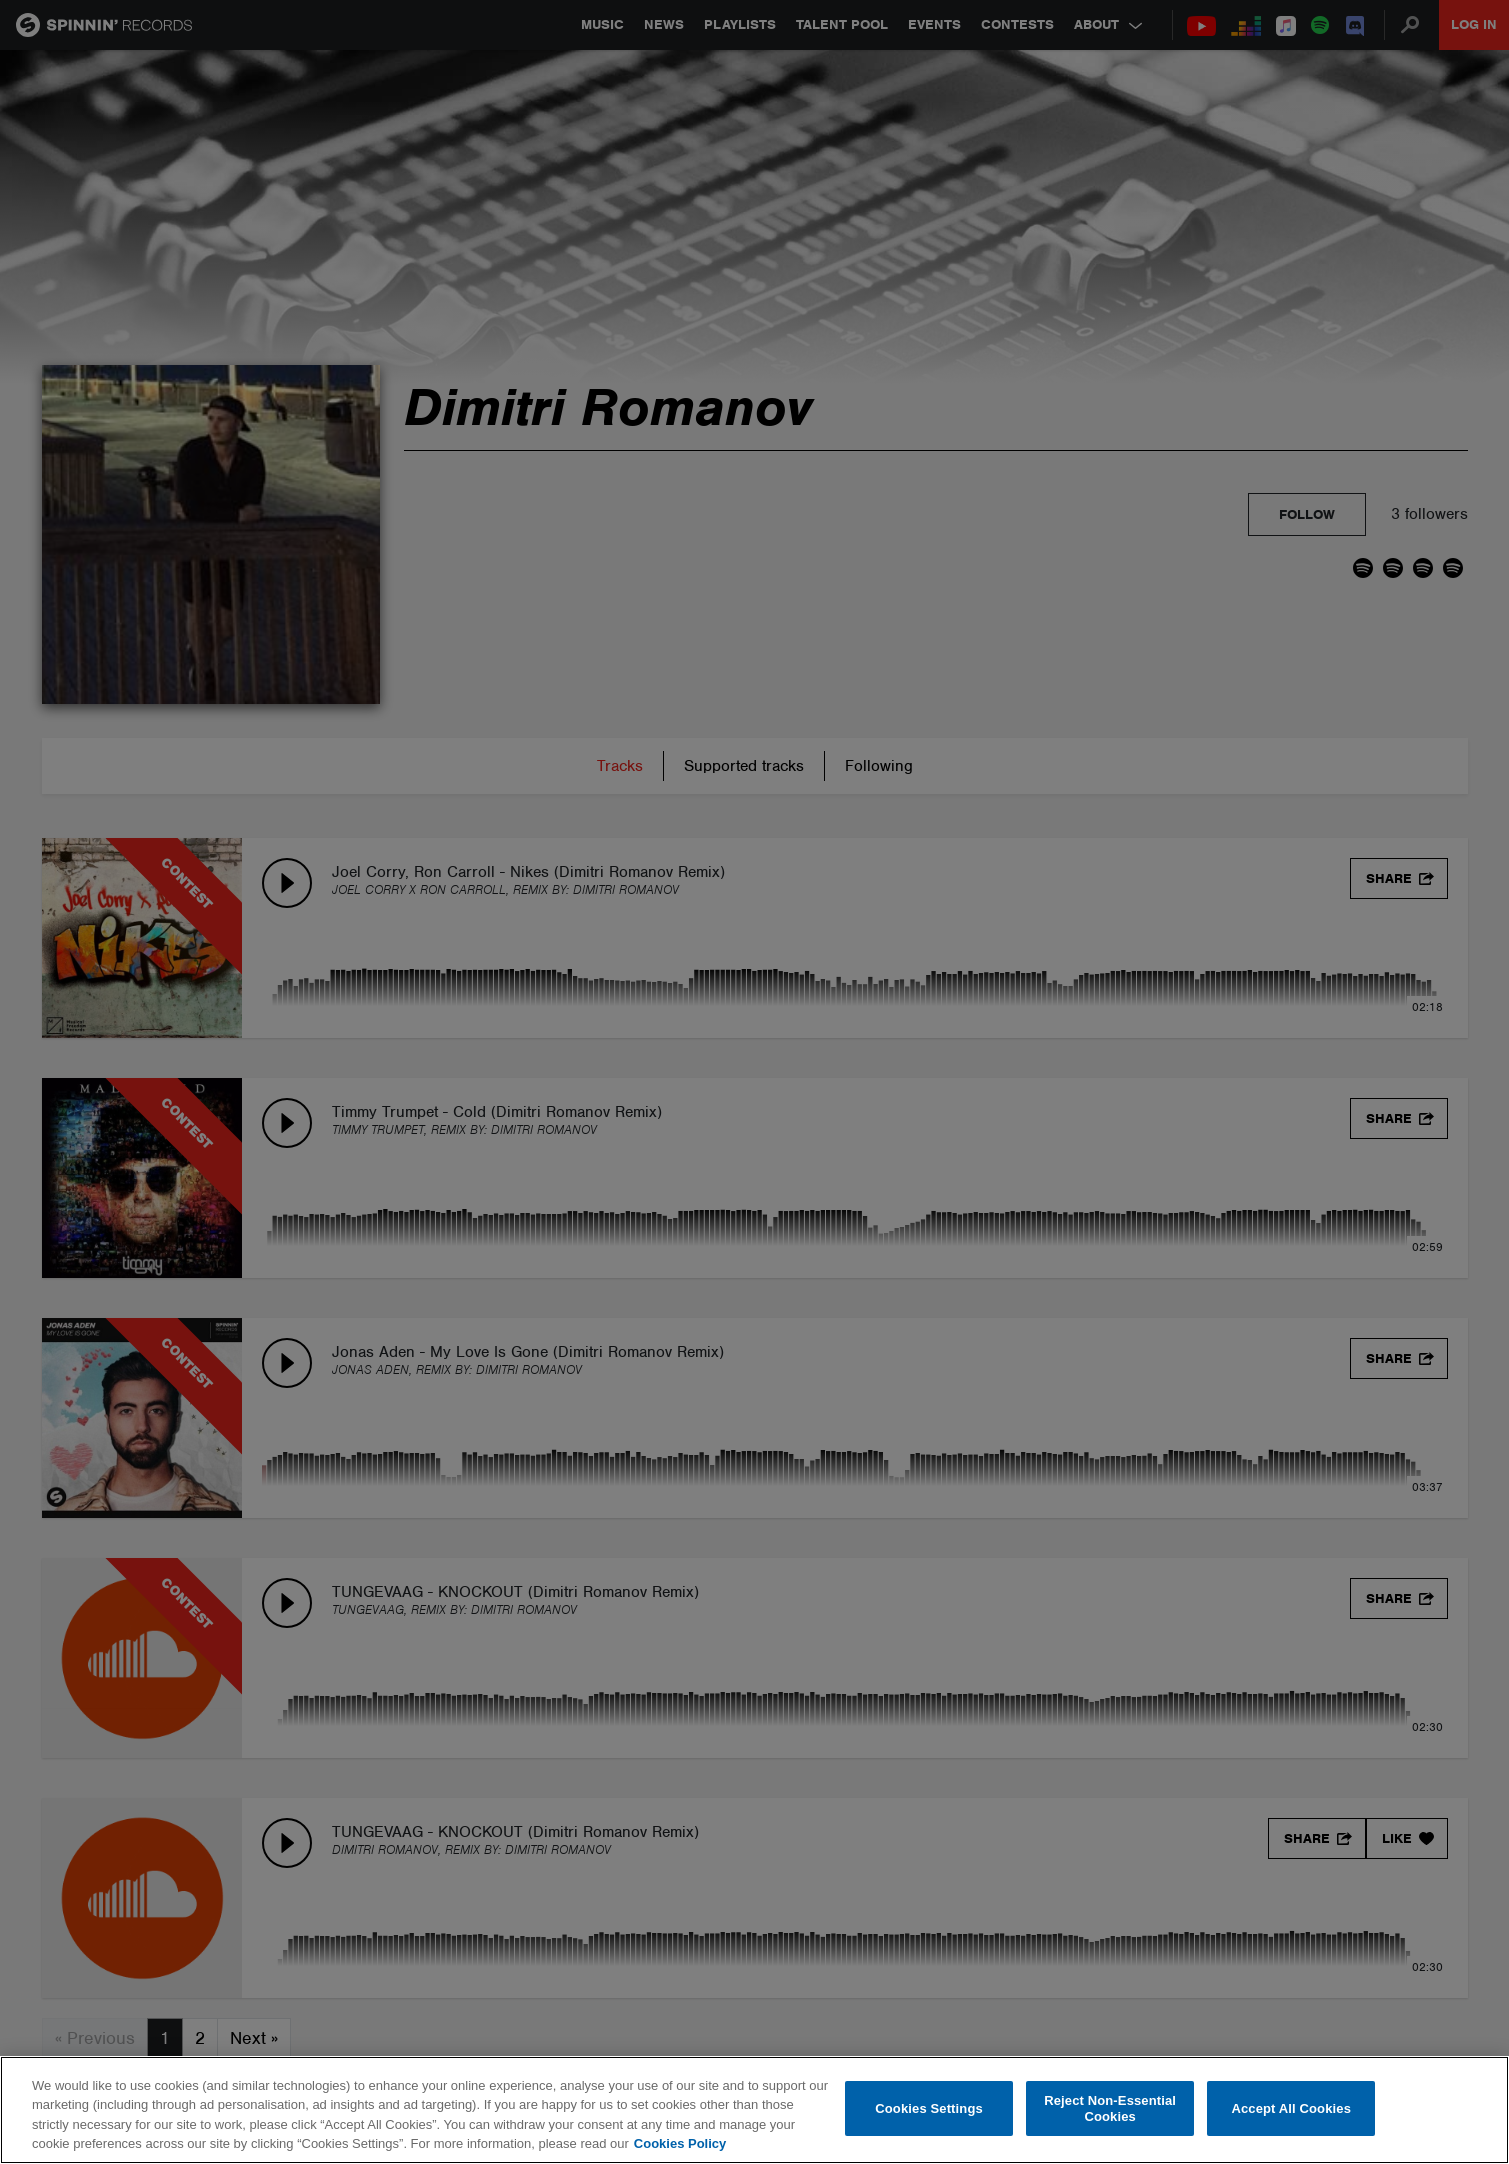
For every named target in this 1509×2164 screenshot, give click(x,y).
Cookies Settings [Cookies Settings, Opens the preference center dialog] (929, 2108)
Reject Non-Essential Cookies (1110, 2108)
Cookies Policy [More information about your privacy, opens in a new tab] (680, 2143)
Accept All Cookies (1291, 2108)
